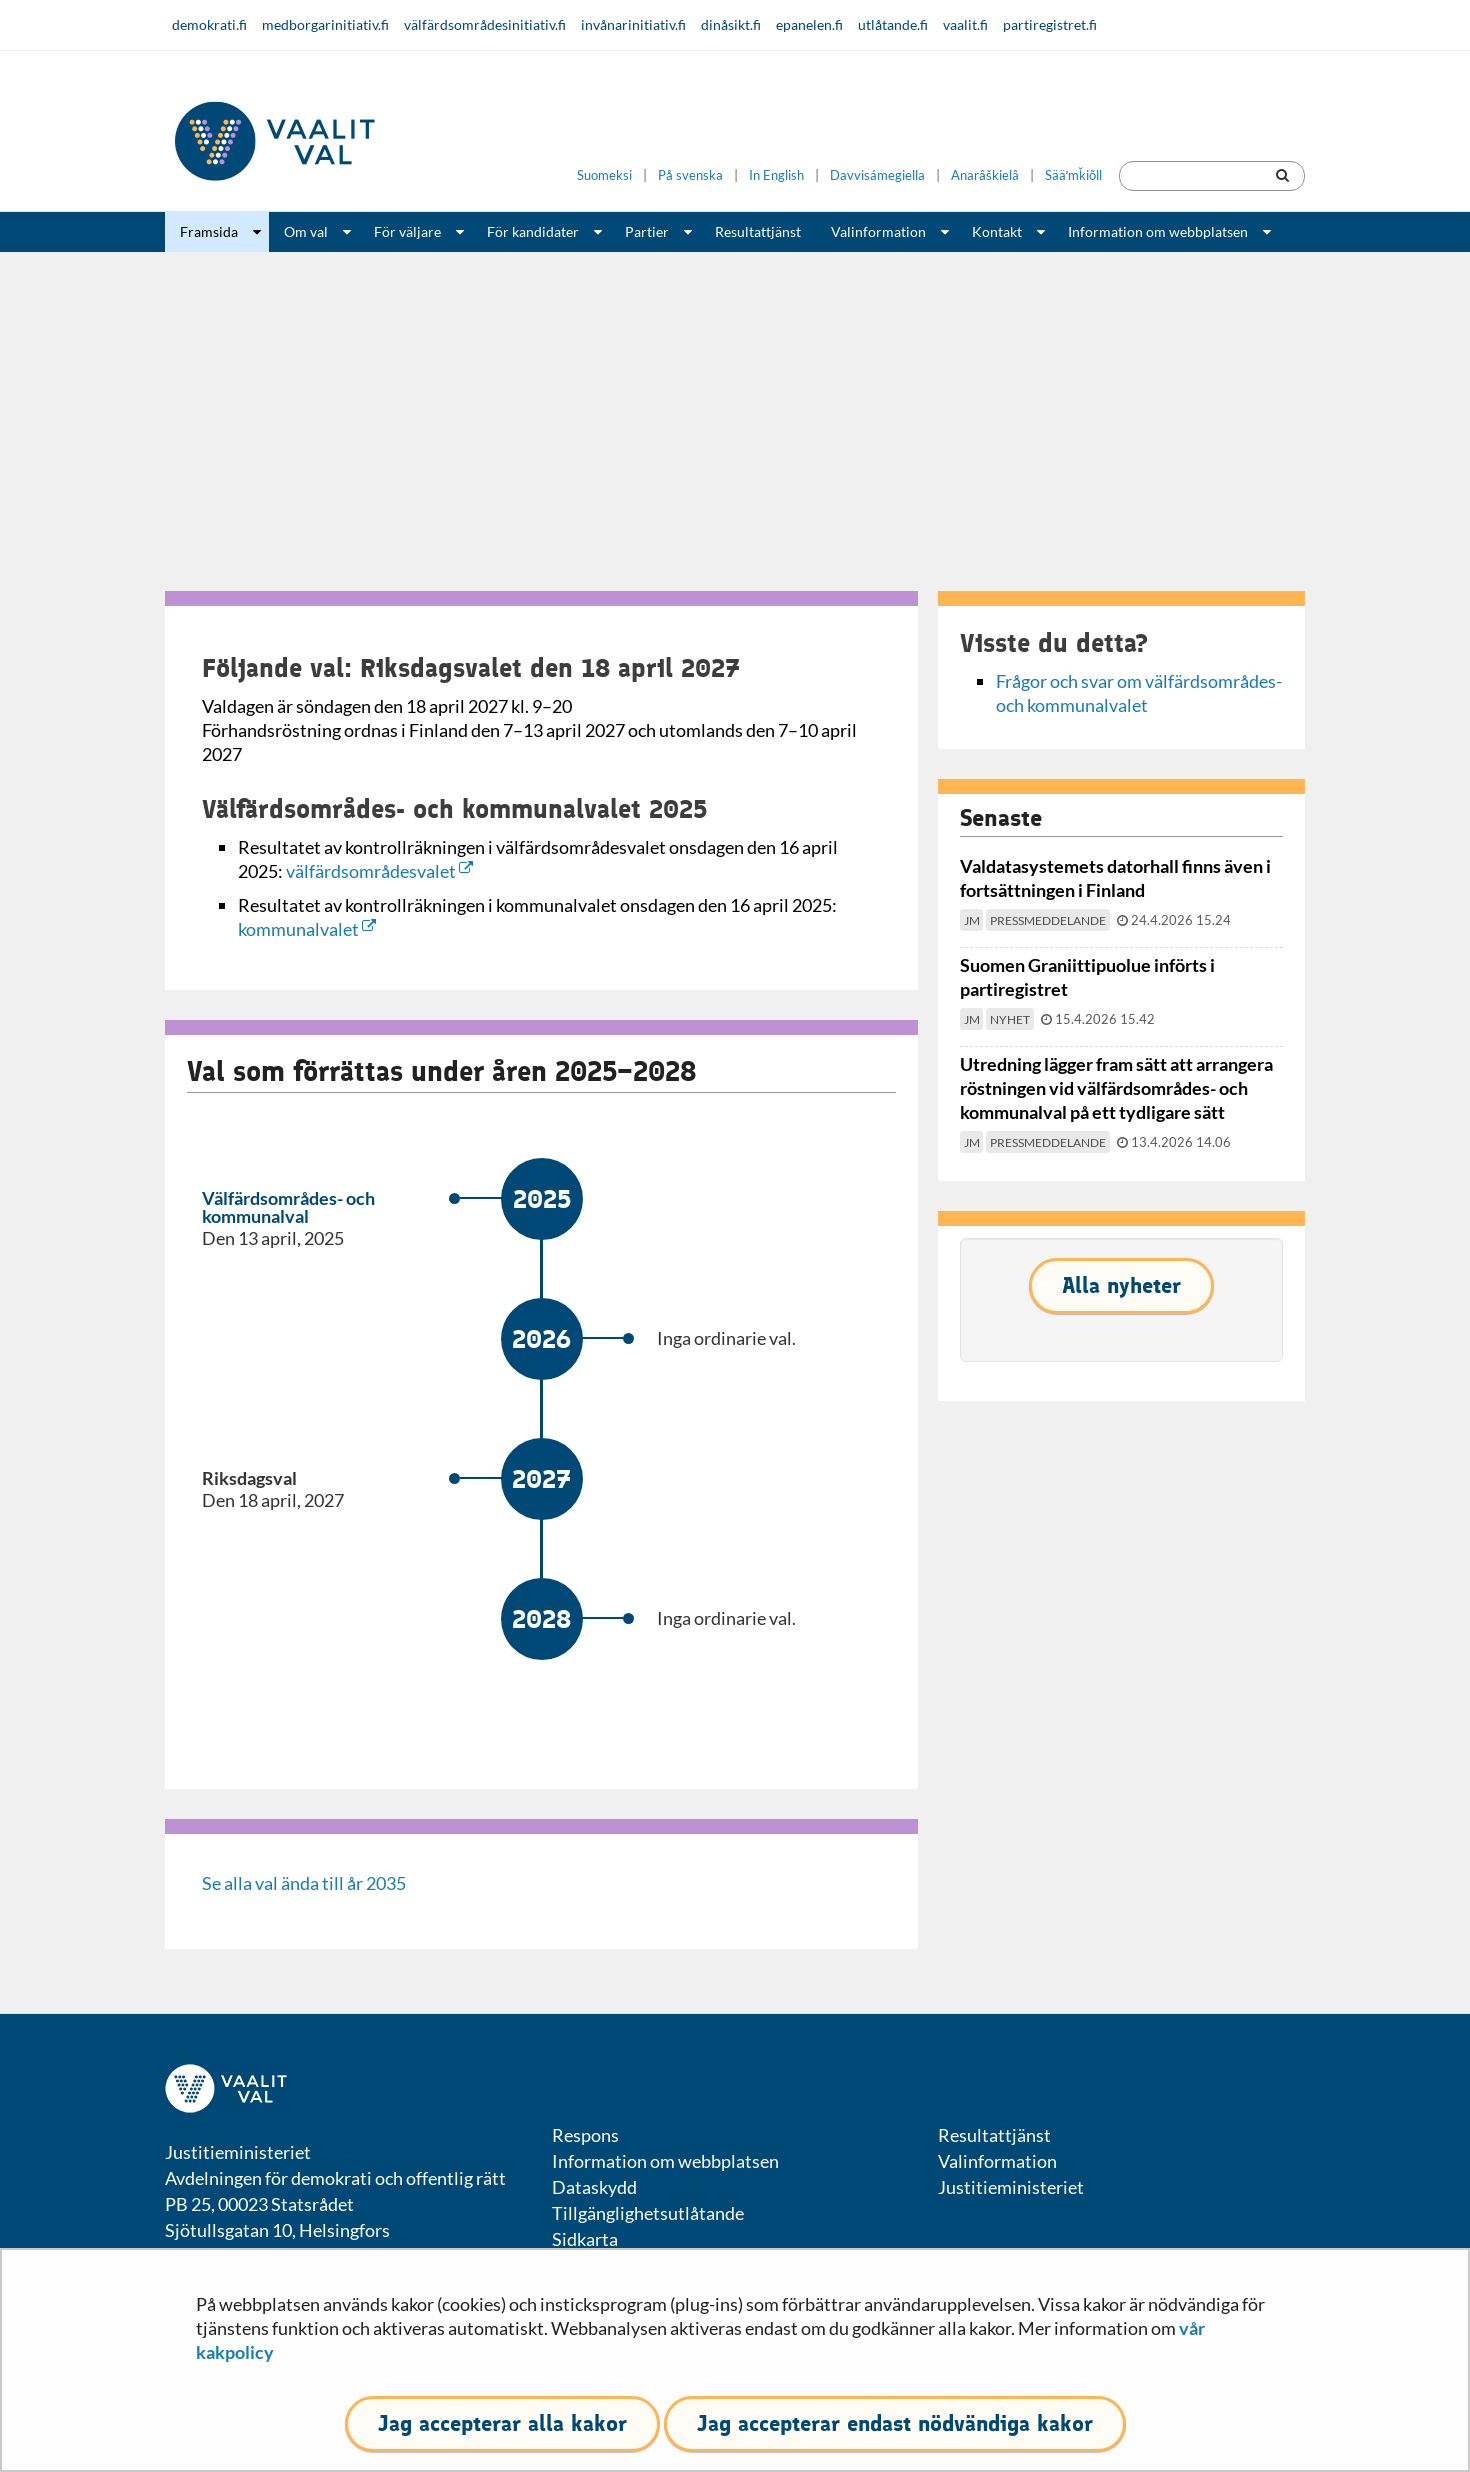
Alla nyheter (1121, 1285)
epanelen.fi (809, 24)
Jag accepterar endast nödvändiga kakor (895, 2423)
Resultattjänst (758, 231)
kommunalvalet (307, 929)
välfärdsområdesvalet (379, 871)
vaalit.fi (965, 24)
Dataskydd (594, 2187)
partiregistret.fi (1050, 24)
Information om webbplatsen (1158, 231)
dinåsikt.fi (731, 24)
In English (776, 175)
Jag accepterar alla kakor (502, 2423)
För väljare (407, 231)
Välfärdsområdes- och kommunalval (288, 1207)
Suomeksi (604, 175)
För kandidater (533, 231)
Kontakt (997, 231)
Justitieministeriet (1011, 2187)
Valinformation (878, 231)
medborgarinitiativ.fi (325, 24)
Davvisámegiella (877, 175)
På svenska (690, 175)
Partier (647, 231)
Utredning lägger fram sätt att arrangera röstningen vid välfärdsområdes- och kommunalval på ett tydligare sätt (1116, 1088)
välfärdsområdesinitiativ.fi (485, 24)
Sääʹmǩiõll (1073, 175)
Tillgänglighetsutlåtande (648, 2213)
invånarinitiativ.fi (633, 24)
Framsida (209, 231)
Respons (585, 2135)
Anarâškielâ (985, 175)
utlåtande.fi (893, 24)
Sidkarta (585, 2239)
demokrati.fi (209, 24)
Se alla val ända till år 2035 (304, 1883)
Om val (306, 231)
